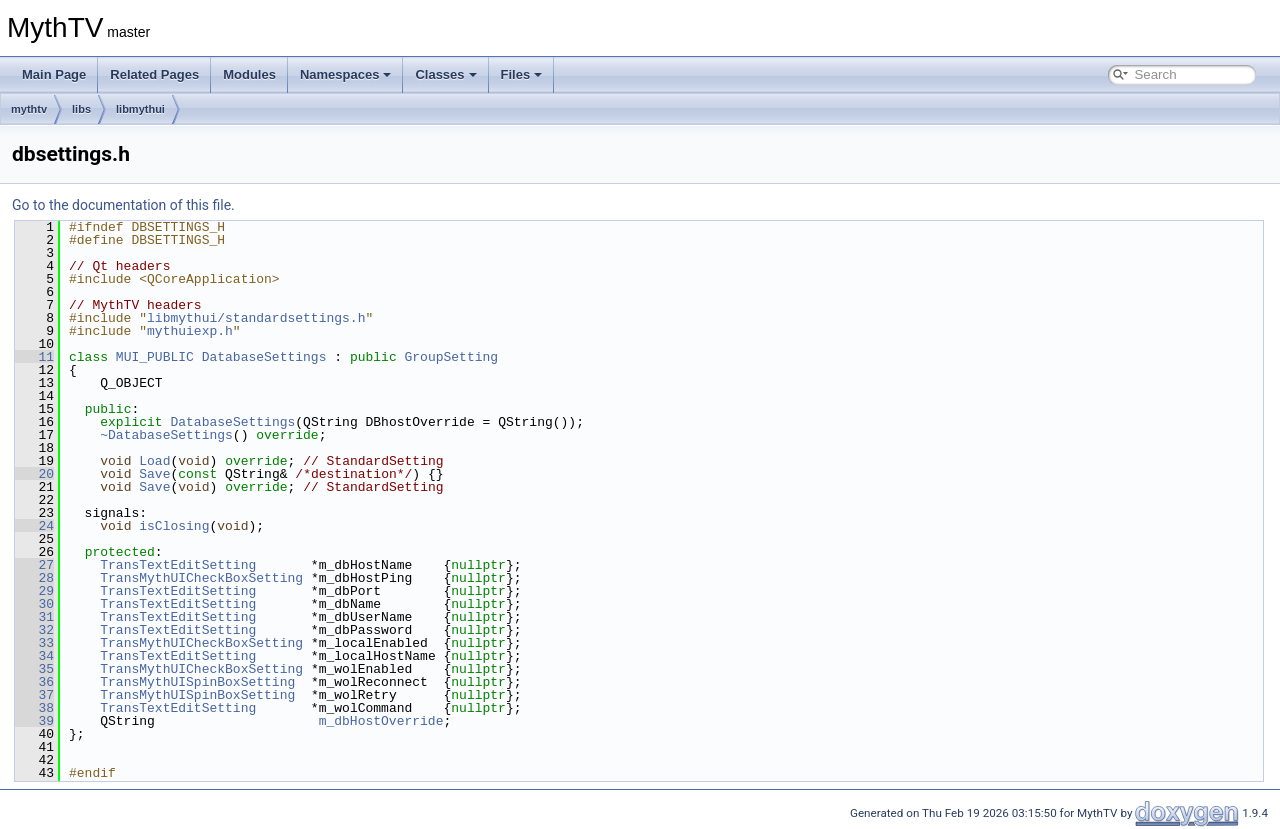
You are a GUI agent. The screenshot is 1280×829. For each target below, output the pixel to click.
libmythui (140, 109)
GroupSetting (452, 357)
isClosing (174, 526)
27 (34, 565)
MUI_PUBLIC (155, 357)
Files (522, 74)
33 (34, 643)
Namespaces (346, 74)
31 (34, 617)
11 (34, 357)
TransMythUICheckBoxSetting (201, 578)
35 (34, 669)
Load (154, 461)
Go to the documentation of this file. (123, 205)
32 (34, 630)
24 (34, 526)
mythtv (29, 109)
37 (34, 695)
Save (154, 474)
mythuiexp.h (190, 331)
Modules (249, 74)
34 (34, 656)
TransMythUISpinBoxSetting (197, 682)
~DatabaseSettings (166, 435)
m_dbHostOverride (381, 721)
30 (34, 604)
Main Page (54, 74)
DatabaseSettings (264, 357)
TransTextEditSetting (178, 565)
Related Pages (154, 74)
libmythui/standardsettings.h (256, 318)
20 (34, 474)
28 (34, 578)
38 (34, 708)
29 (34, 591)
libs (81, 109)
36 (34, 682)
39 (34, 721)
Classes (445, 74)
